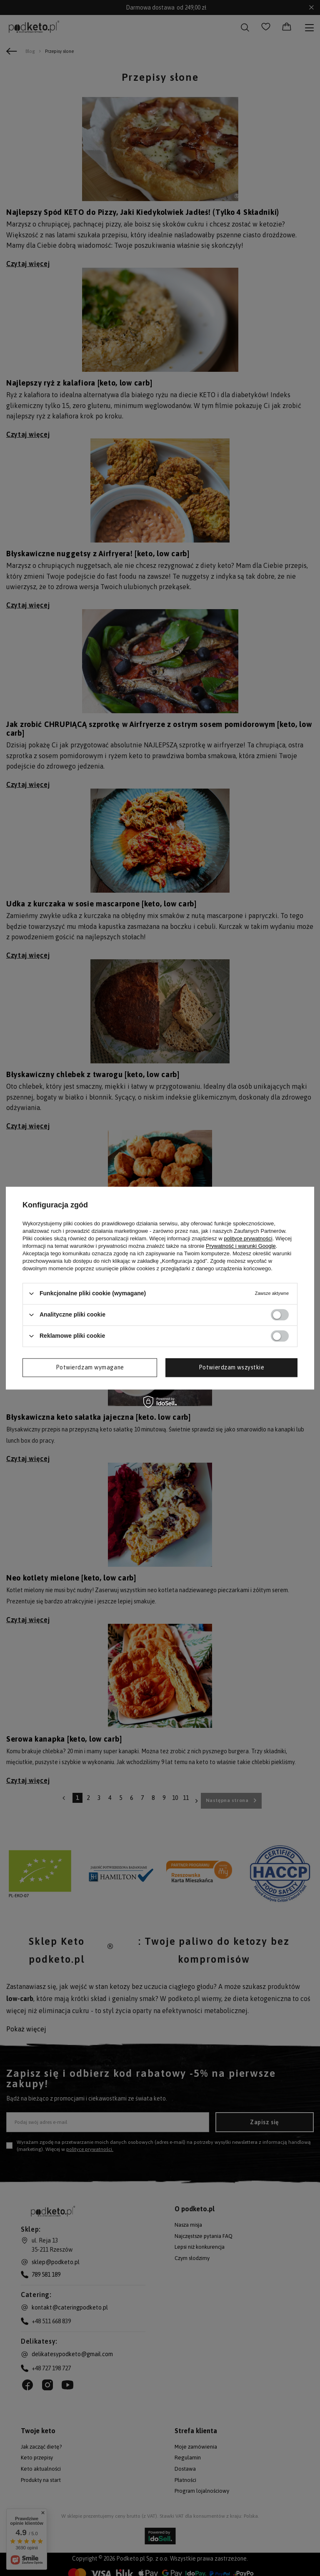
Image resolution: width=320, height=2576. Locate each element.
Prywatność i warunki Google (241, 1246)
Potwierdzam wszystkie (232, 1367)
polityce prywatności (248, 1238)
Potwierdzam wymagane (90, 1367)
